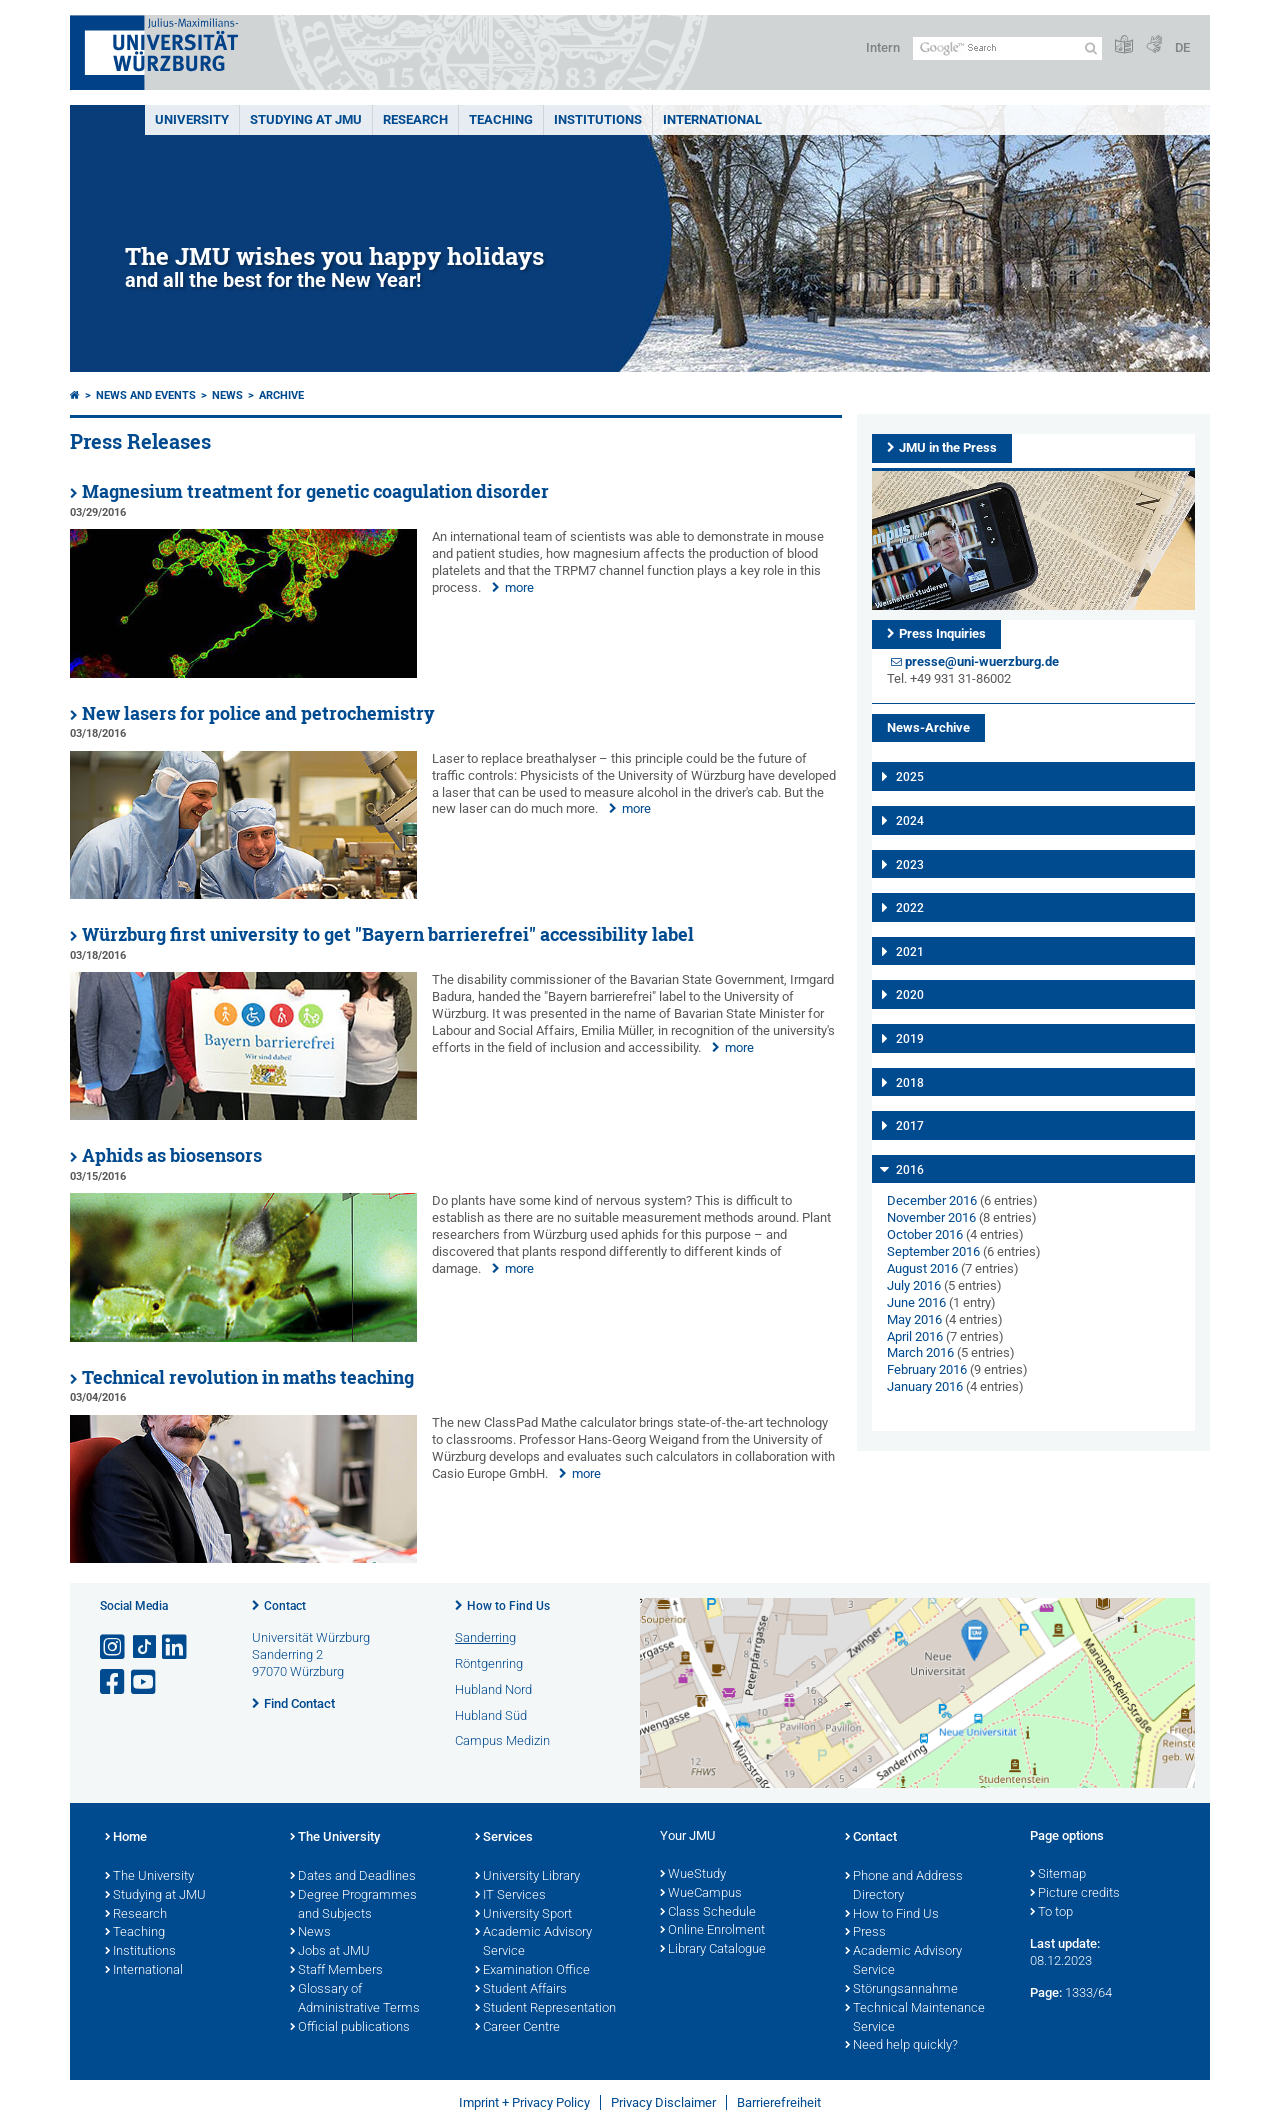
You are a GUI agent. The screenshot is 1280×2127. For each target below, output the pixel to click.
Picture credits (1075, 1894)
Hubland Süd (491, 1715)
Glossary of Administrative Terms (355, 1999)
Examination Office (532, 1971)
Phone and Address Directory (904, 1886)
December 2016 (932, 1200)
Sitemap (1058, 1875)
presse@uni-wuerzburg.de (982, 661)
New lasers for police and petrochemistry (258, 713)
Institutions (140, 1952)
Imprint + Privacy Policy (524, 2102)
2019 (910, 1039)
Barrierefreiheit (779, 2102)
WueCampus (701, 1894)
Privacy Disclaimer (663, 2102)
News (227, 395)
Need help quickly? (901, 2046)
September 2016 (933, 1251)
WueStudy (693, 1875)
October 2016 (925, 1234)
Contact (285, 1606)
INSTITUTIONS (598, 119)
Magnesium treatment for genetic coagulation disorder (315, 491)
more (519, 587)
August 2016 (922, 1268)
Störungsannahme (901, 1990)
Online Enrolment (712, 1931)
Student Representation (545, 2009)
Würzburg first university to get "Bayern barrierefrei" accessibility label (388, 934)
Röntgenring (489, 1663)
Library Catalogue (713, 1950)
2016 (910, 1170)
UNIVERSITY (192, 119)
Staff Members (336, 1971)
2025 (910, 777)
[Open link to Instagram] (114, 1647)
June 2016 (916, 1302)
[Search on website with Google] (1007, 48)
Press (865, 1933)
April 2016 (915, 1336)
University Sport (523, 1915)
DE (1182, 47)
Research (136, 1915)
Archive (281, 395)
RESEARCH (415, 119)
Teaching (501, 119)
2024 (910, 821)
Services (504, 1838)
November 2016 (931, 1217)
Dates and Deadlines (353, 1877)
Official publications (350, 2028)
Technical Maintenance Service (915, 2018)
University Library (527, 1877)
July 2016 (914, 1285)
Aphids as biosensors (172, 1155)
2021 (910, 952)
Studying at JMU (155, 1896)
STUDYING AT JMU (306, 119)
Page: (1046, 1992)
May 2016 (914, 1319)
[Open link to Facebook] (114, 1682)
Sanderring (485, 1637)
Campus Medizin (502, 1740)
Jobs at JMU (330, 1952)
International (712, 119)
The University (149, 1877)
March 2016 (920, 1352)
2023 (910, 865)
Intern (883, 47)
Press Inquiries (942, 633)
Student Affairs (521, 1990)
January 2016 (925, 1386)
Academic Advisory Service (533, 1942)
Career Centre (517, 2028)
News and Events (146, 395)
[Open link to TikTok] (145, 1647)
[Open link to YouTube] (145, 1682)
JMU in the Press (948, 447)
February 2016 (927, 1369)
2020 (910, 995)
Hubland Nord (493, 1689)
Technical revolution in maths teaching (248, 1377)
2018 (910, 1083)
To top (1051, 1913)
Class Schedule (708, 1913)
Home (126, 1838)
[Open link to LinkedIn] (176, 1647)
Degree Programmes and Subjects (353, 1905)
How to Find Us (508, 1606)
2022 (910, 908)
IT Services (510, 1896)
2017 (910, 1126)
